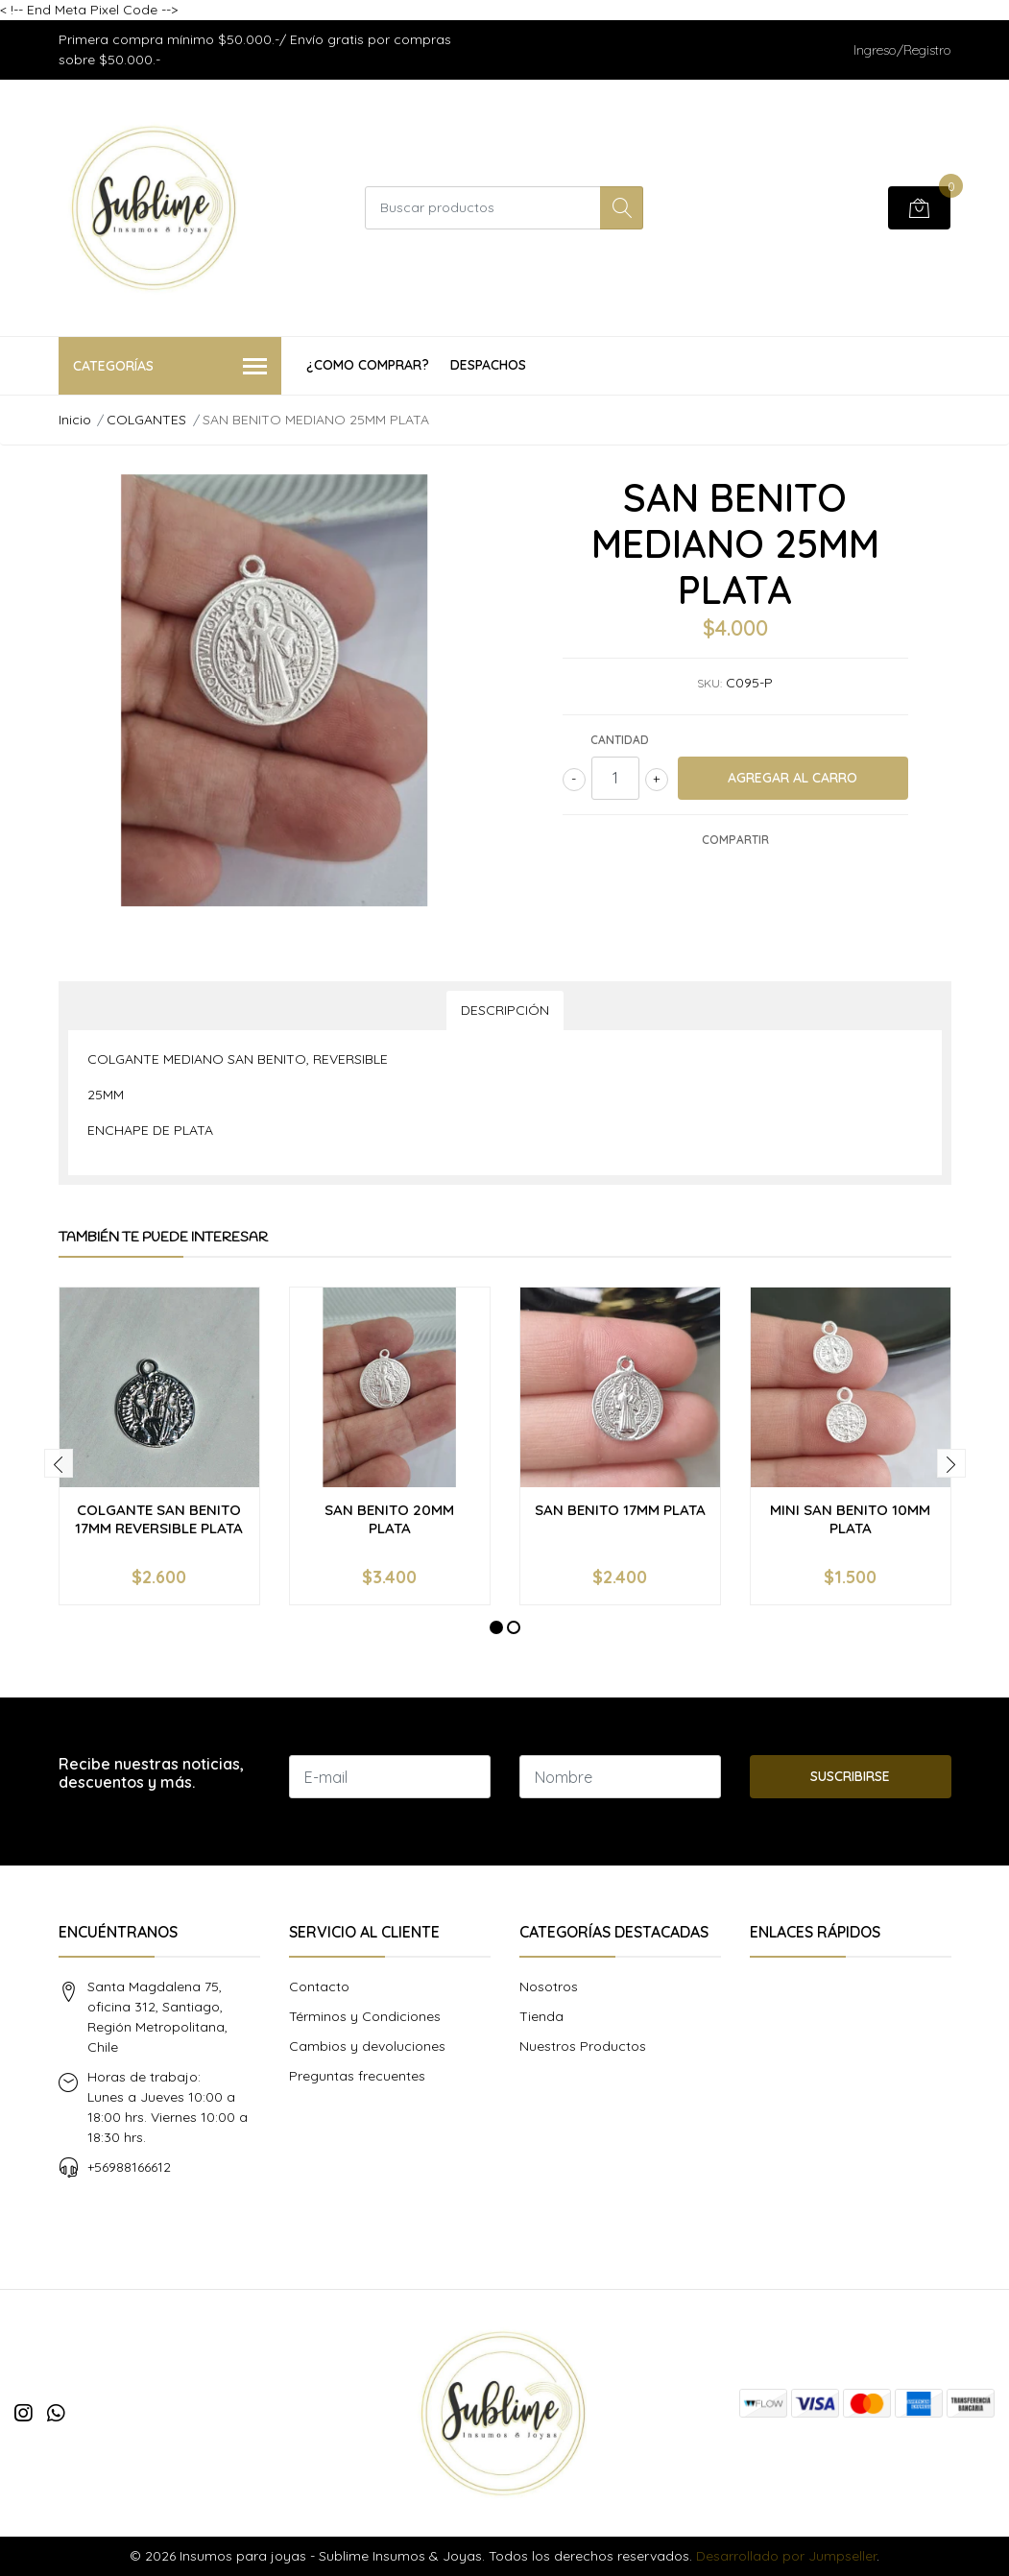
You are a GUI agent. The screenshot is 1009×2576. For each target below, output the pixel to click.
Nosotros (548, 1986)
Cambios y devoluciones (367, 2046)
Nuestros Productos (582, 2046)
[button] (496, 1627)
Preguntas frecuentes (357, 2075)
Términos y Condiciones (365, 2016)
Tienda (541, 2016)
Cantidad (619, 740)
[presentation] (58, 1463)
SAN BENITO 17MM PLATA (620, 1510)
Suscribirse (850, 1776)
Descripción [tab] (505, 1010)
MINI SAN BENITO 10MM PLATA (850, 1518)
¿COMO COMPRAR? (367, 364)
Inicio (75, 419)
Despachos (488, 364)
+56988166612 (129, 2167)
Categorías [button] (170, 367)
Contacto (319, 1986)
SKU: (709, 683)
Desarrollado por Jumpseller (786, 2555)
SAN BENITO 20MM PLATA (389, 1518)
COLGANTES (146, 419)
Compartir (735, 839)
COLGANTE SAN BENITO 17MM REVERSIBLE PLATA (159, 1518)
